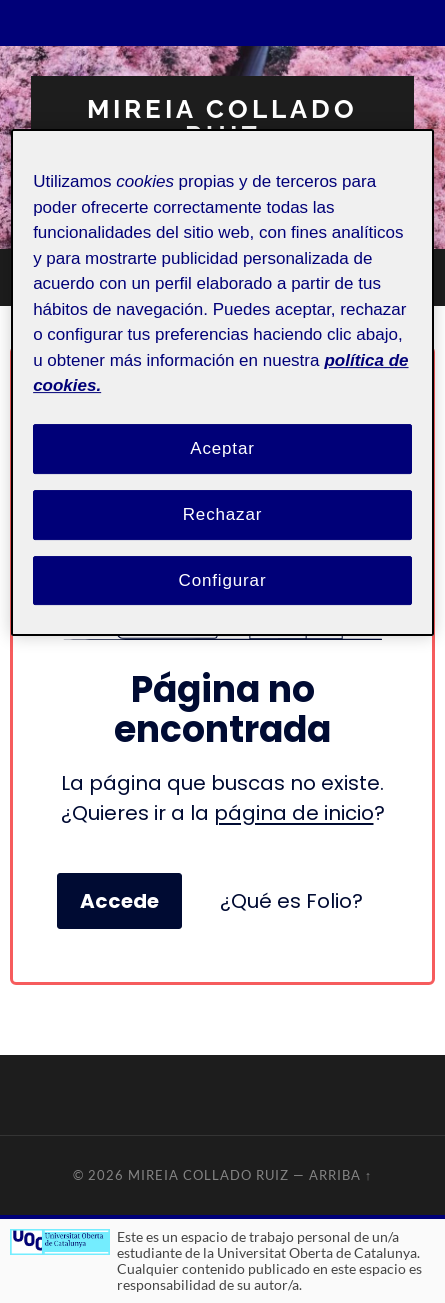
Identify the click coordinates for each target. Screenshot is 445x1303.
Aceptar (222, 448)
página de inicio (294, 813)
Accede (119, 901)
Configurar (223, 580)
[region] (222, 383)
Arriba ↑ (340, 1175)
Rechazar (223, 514)
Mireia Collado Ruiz (222, 121)
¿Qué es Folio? (291, 901)
